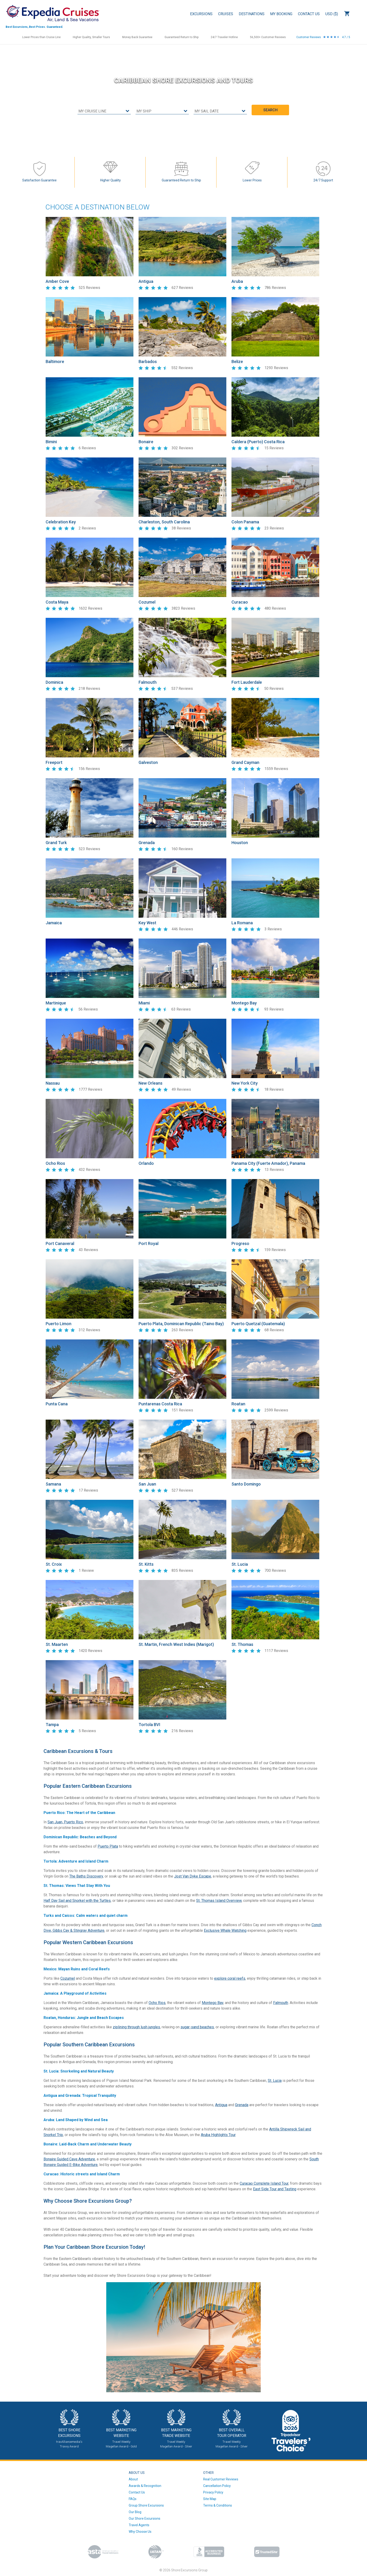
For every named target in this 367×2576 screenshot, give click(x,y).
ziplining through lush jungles (136, 2027)
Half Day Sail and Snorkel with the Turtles (77, 1900)
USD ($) (331, 14)
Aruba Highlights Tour (218, 2135)
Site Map (209, 2499)
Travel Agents (139, 2525)
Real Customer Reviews (220, 2479)
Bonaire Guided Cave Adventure (69, 2159)
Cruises (225, 14)
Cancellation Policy (217, 2486)
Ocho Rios (157, 2002)
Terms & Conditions (217, 2505)
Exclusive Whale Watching (225, 1930)
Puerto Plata (108, 1846)
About (133, 2479)
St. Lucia (275, 2080)
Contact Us (309, 14)
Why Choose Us (140, 2531)
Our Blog (135, 2512)
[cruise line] (104, 111)
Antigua (221, 2105)
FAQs (132, 2499)
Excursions (201, 14)
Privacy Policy (213, 2492)
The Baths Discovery (86, 1876)
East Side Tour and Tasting (274, 2189)
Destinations (251, 14)
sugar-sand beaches (197, 2027)
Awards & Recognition (145, 2486)
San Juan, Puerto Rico (65, 1822)
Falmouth (280, 2002)
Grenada (241, 2105)
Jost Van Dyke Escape (192, 1876)
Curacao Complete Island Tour (264, 2183)
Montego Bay (212, 2002)
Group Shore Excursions (146, 2505)
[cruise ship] (162, 111)
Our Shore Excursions (144, 2518)
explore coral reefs (229, 1978)
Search (359, 13)
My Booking (281, 14)
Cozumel (67, 1978)
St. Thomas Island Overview (219, 1900)
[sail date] (220, 111)
